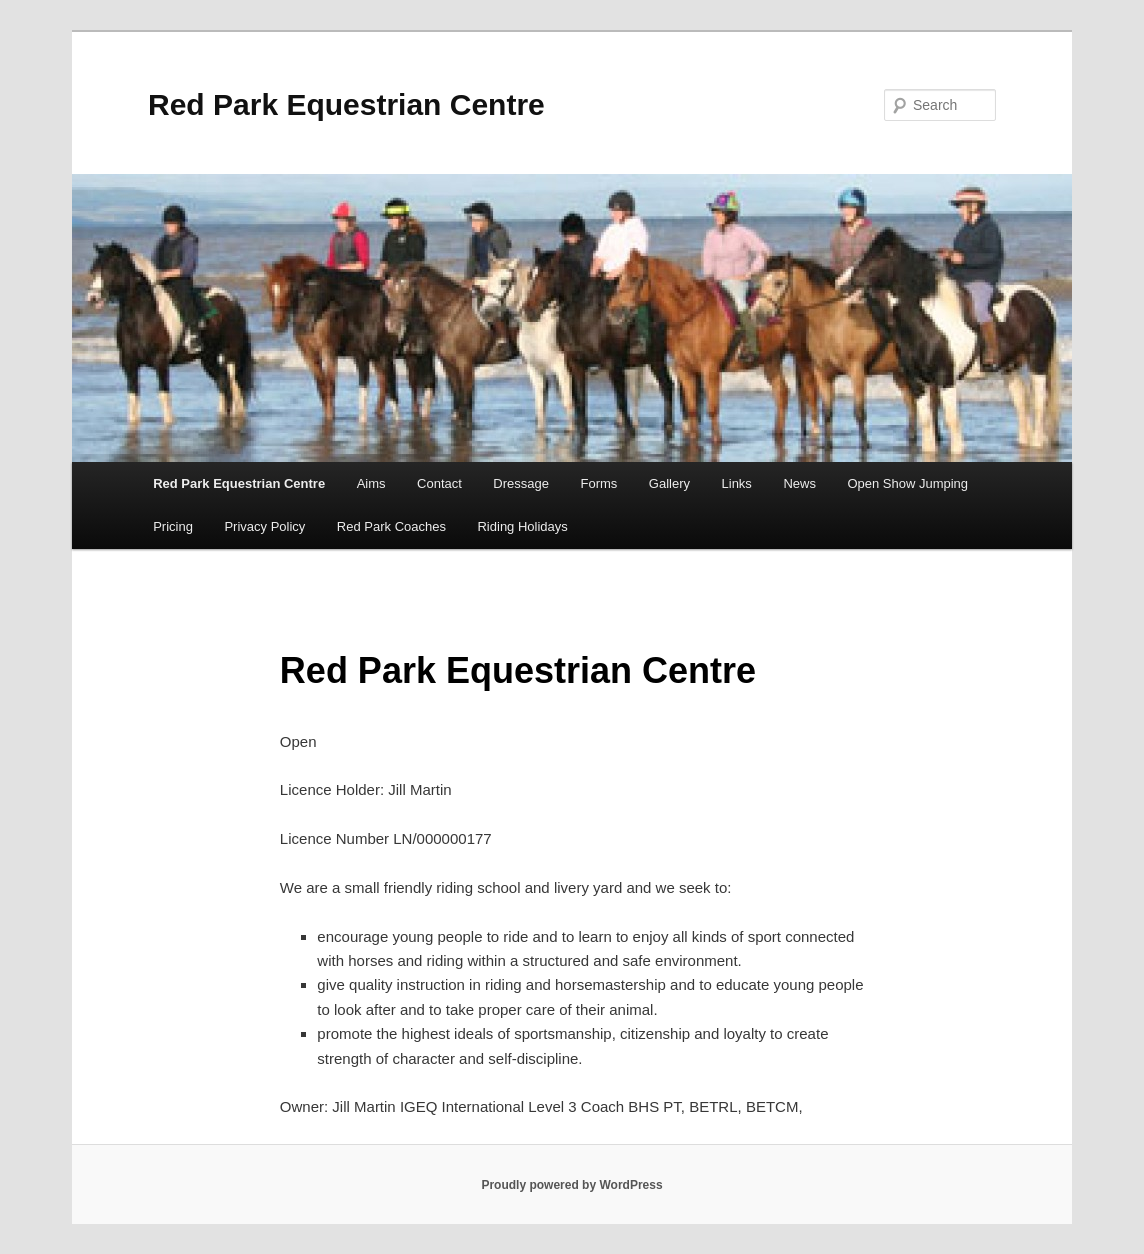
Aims (371, 483)
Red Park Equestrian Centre (346, 104)
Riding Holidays (522, 526)
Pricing (173, 526)
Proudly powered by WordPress (571, 1185)
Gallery (669, 483)
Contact (439, 483)
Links (737, 483)
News (799, 483)
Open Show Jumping (907, 483)
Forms (598, 483)
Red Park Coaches (391, 526)
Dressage (521, 483)
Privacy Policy (264, 526)
